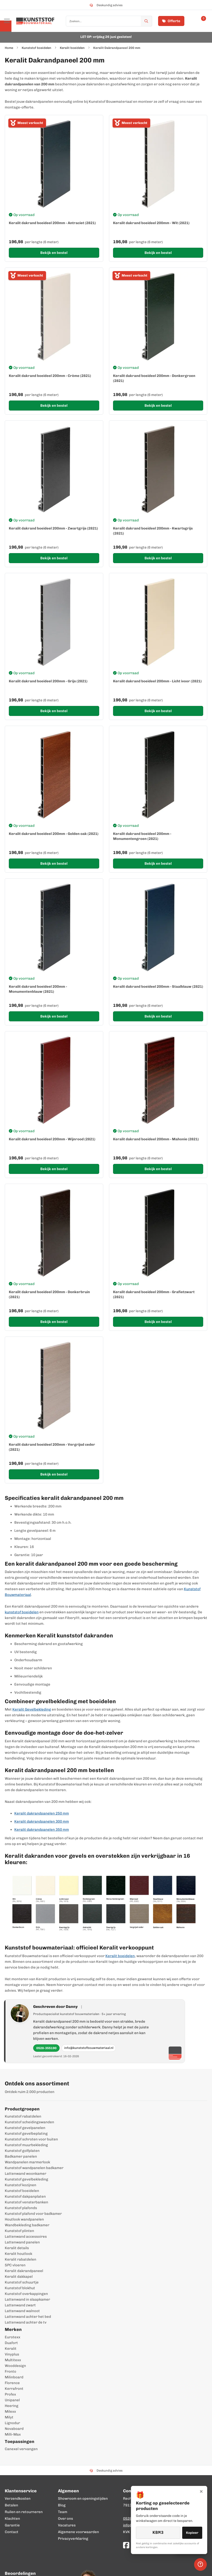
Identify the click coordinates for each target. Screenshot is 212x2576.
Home (9, 48)
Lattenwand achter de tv (26, 2322)
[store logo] (35, 21)
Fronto (10, 2371)
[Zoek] (146, 21)
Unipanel (12, 2400)
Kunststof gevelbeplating (26, 2133)
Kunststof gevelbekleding (26, 2179)
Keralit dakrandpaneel (24, 2271)
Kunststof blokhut (20, 2288)
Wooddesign (15, 2366)
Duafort (11, 2343)
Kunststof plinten (19, 2231)
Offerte (171, 21)
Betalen (11, 2505)
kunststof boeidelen (22, 1612)
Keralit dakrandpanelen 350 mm (41, 1829)
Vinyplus (12, 2354)
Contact (11, 2532)
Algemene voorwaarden (78, 2532)
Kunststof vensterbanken (26, 2202)
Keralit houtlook (18, 2254)
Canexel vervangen (21, 2449)
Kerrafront (14, 2388)
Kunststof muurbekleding (26, 2145)
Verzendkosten (18, 2498)
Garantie (12, 2525)
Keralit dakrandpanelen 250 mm (41, 1813)
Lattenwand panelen (22, 2242)
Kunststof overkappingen (26, 2294)
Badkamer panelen (21, 2156)
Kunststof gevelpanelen (25, 2128)
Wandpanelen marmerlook (27, 2162)
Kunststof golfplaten (22, 2151)
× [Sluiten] (201, 2491)
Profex (10, 2394)
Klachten (12, 2518)
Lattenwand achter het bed (28, 2316)
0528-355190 (46, 2048)
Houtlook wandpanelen (24, 2219)
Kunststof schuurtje (22, 2282)
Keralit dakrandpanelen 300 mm (41, 1821)
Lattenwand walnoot (22, 2311)
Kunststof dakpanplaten (25, 2196)
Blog (62, 2505)
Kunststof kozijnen (20, 2185)
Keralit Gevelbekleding (31, 1709)
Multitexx (13, 2360)
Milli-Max (13, 2434)
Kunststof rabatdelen (23, 2116)
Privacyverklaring (73, 2538)
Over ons (65, 2518)
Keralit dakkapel (19, 2276)
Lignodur (12, 2423)
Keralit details (17, 2248)
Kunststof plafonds (21, 2208)
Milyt (9, 2417)
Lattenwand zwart (20, 2305)
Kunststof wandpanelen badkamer (34, 2168)
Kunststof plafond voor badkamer (33, 2213)
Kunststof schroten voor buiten (31, 2139)
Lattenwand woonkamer (25, 2173)
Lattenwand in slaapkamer (27, 2299)
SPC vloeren (15, 2265)
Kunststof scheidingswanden (29, 2122)
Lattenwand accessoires (26, 2236)
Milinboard (14, 2377)
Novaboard (14, 2429)
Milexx (10, 2411)
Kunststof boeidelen (36, 48)
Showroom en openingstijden (83, 2498)
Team (62, 2512)
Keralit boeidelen (72, 48)
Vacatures (67, 2525)
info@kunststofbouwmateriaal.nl (88, 2048)
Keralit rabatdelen (20, 2259)
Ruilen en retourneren (24, 2512)
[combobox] (109, 21)
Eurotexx (12, 2337)
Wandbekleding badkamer (27, 2225)
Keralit (10, 2348)
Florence (12, 2383)
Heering (11, 2406)
